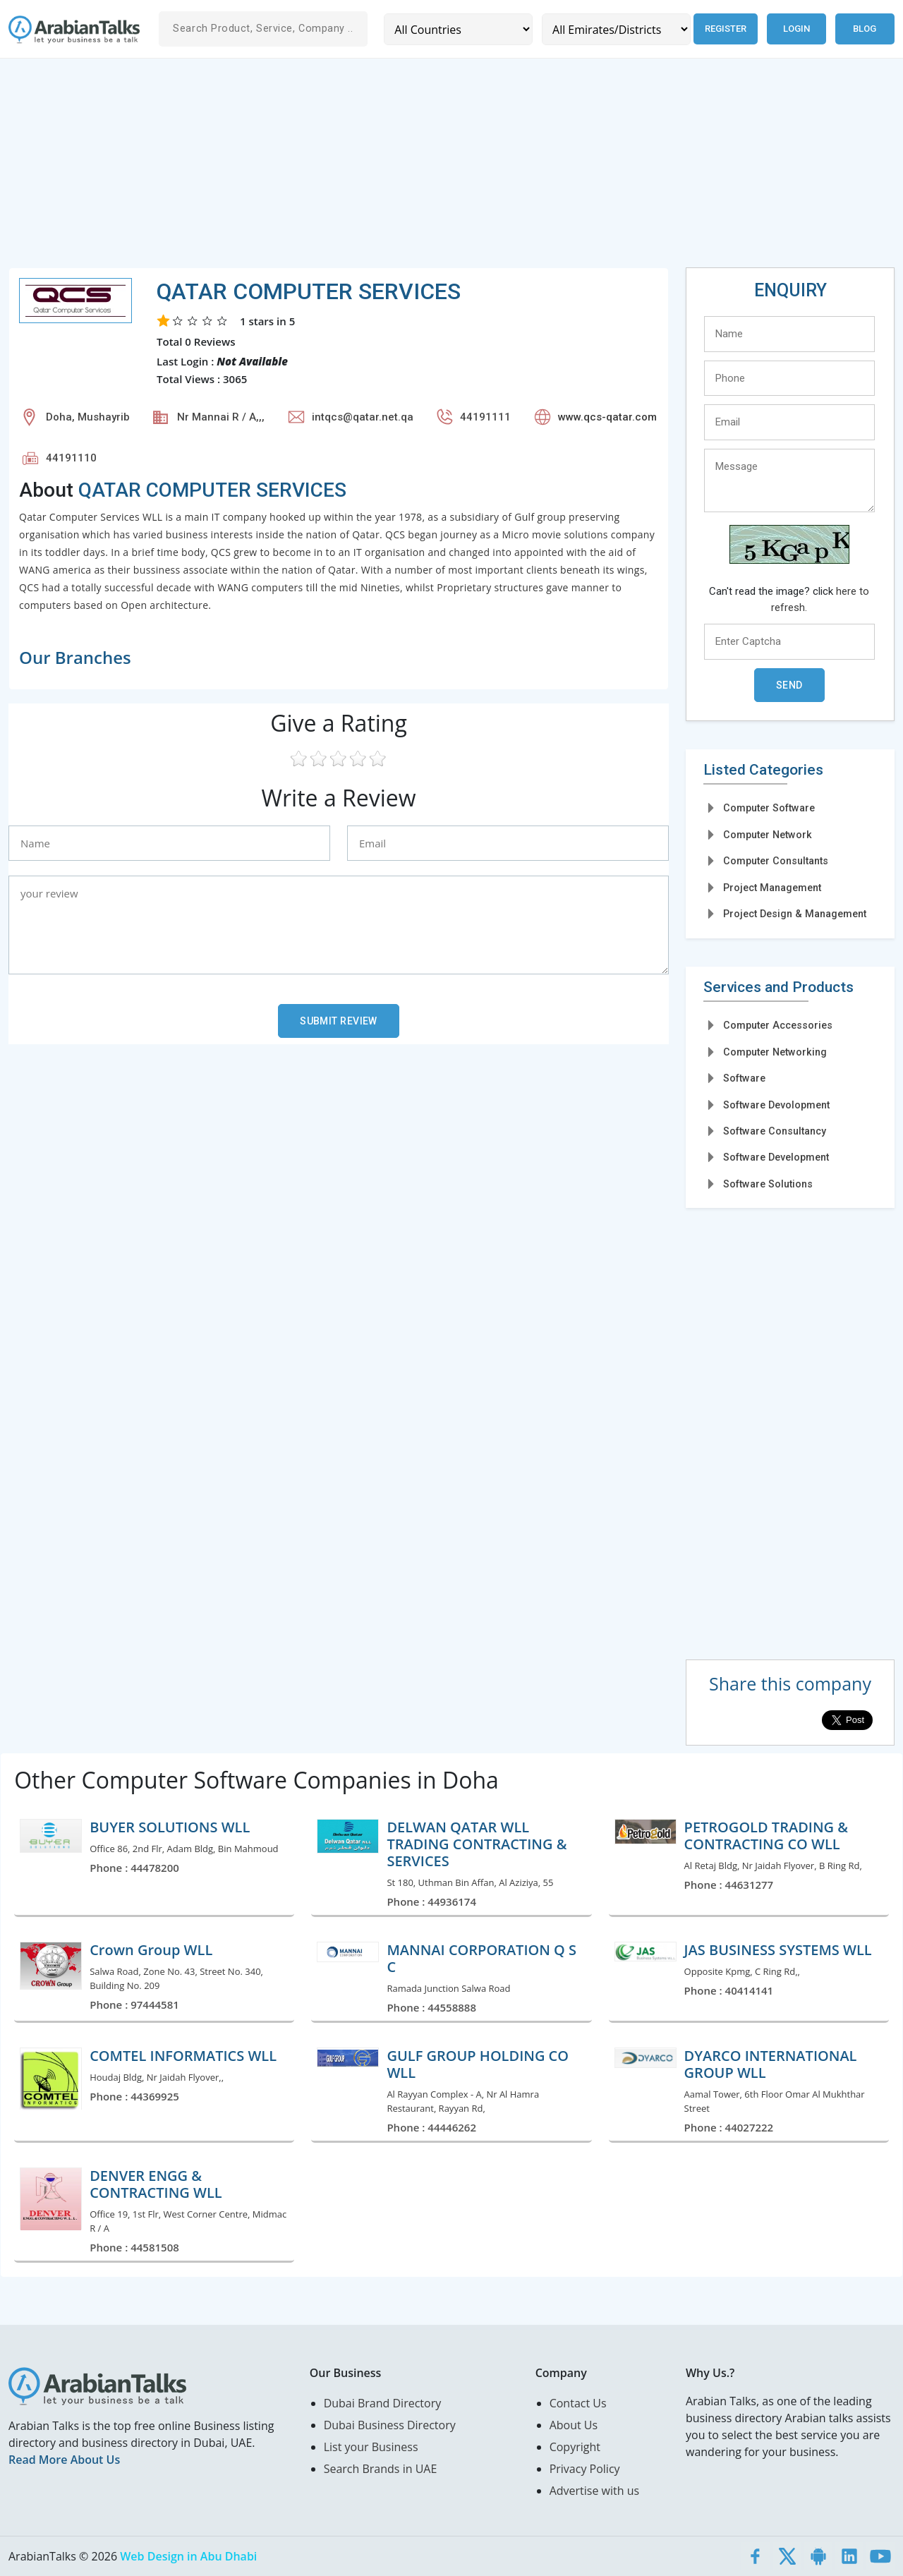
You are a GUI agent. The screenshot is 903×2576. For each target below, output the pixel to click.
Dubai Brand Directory (383, 2403)
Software (744, 1078)
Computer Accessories (777, 1025)
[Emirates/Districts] (616, 29)
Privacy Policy (585, 2469)
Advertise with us (594, 2490)
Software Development (776, 1157)
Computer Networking (775, 1052)
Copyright (575, 2447)
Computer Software (769, 808)
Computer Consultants (775, 860)
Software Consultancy (774, 1131)
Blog (864, 28)
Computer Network (767, 834)
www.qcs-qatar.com (607, 417)
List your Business (371, 2447)
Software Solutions (768, 1184)
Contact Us (578, 2403)
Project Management (772, 887)
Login (796, 28)
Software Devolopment (776, 1105)
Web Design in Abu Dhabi (188, 2556)
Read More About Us (64, 2459)
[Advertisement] (431, 168)
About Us (574, 2425)
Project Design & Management (794, 913)
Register (725, 28)
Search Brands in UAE (380, 2469)
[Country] (458, 29)
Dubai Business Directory (390, 2425)
